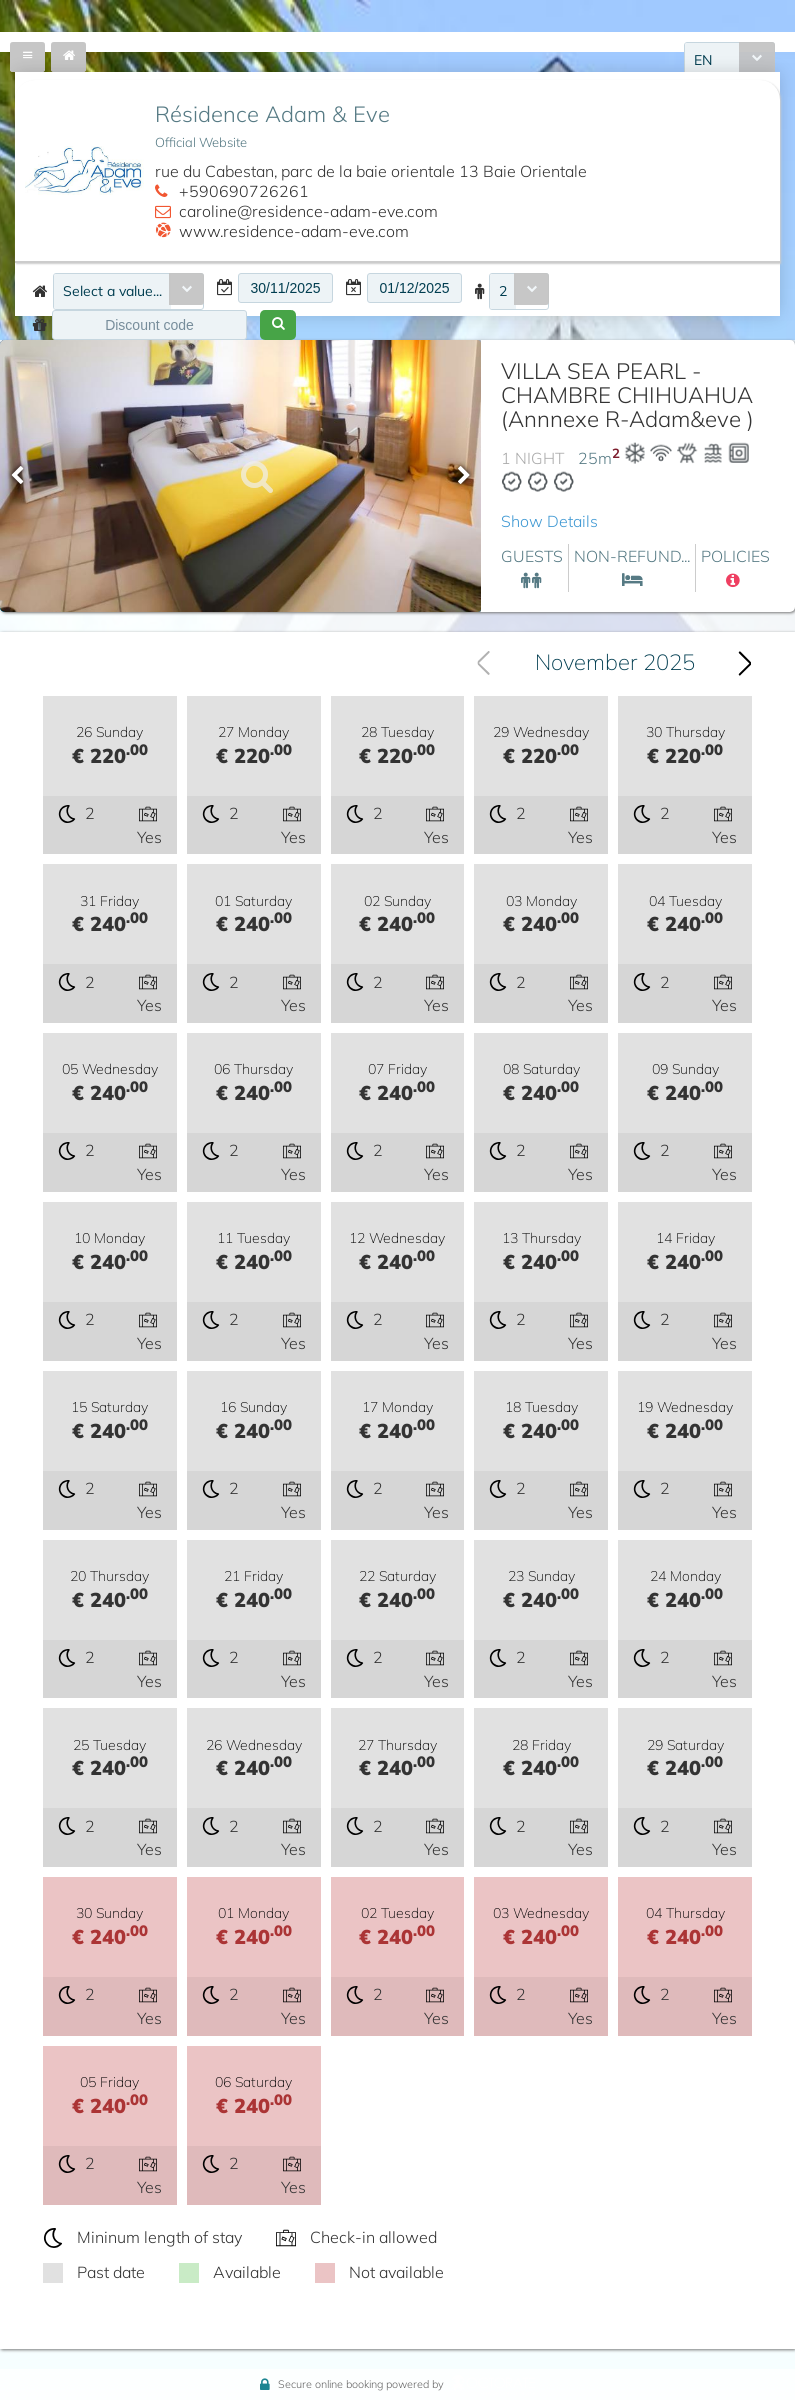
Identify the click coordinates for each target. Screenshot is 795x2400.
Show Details (549, 521)
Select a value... (112, 291)
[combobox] (128, 292)
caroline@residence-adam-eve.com (308, 211)
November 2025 (615, 662)
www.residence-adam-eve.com (294, 231)
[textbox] (285, 288)
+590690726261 (244, 191)
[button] (278, 325)
